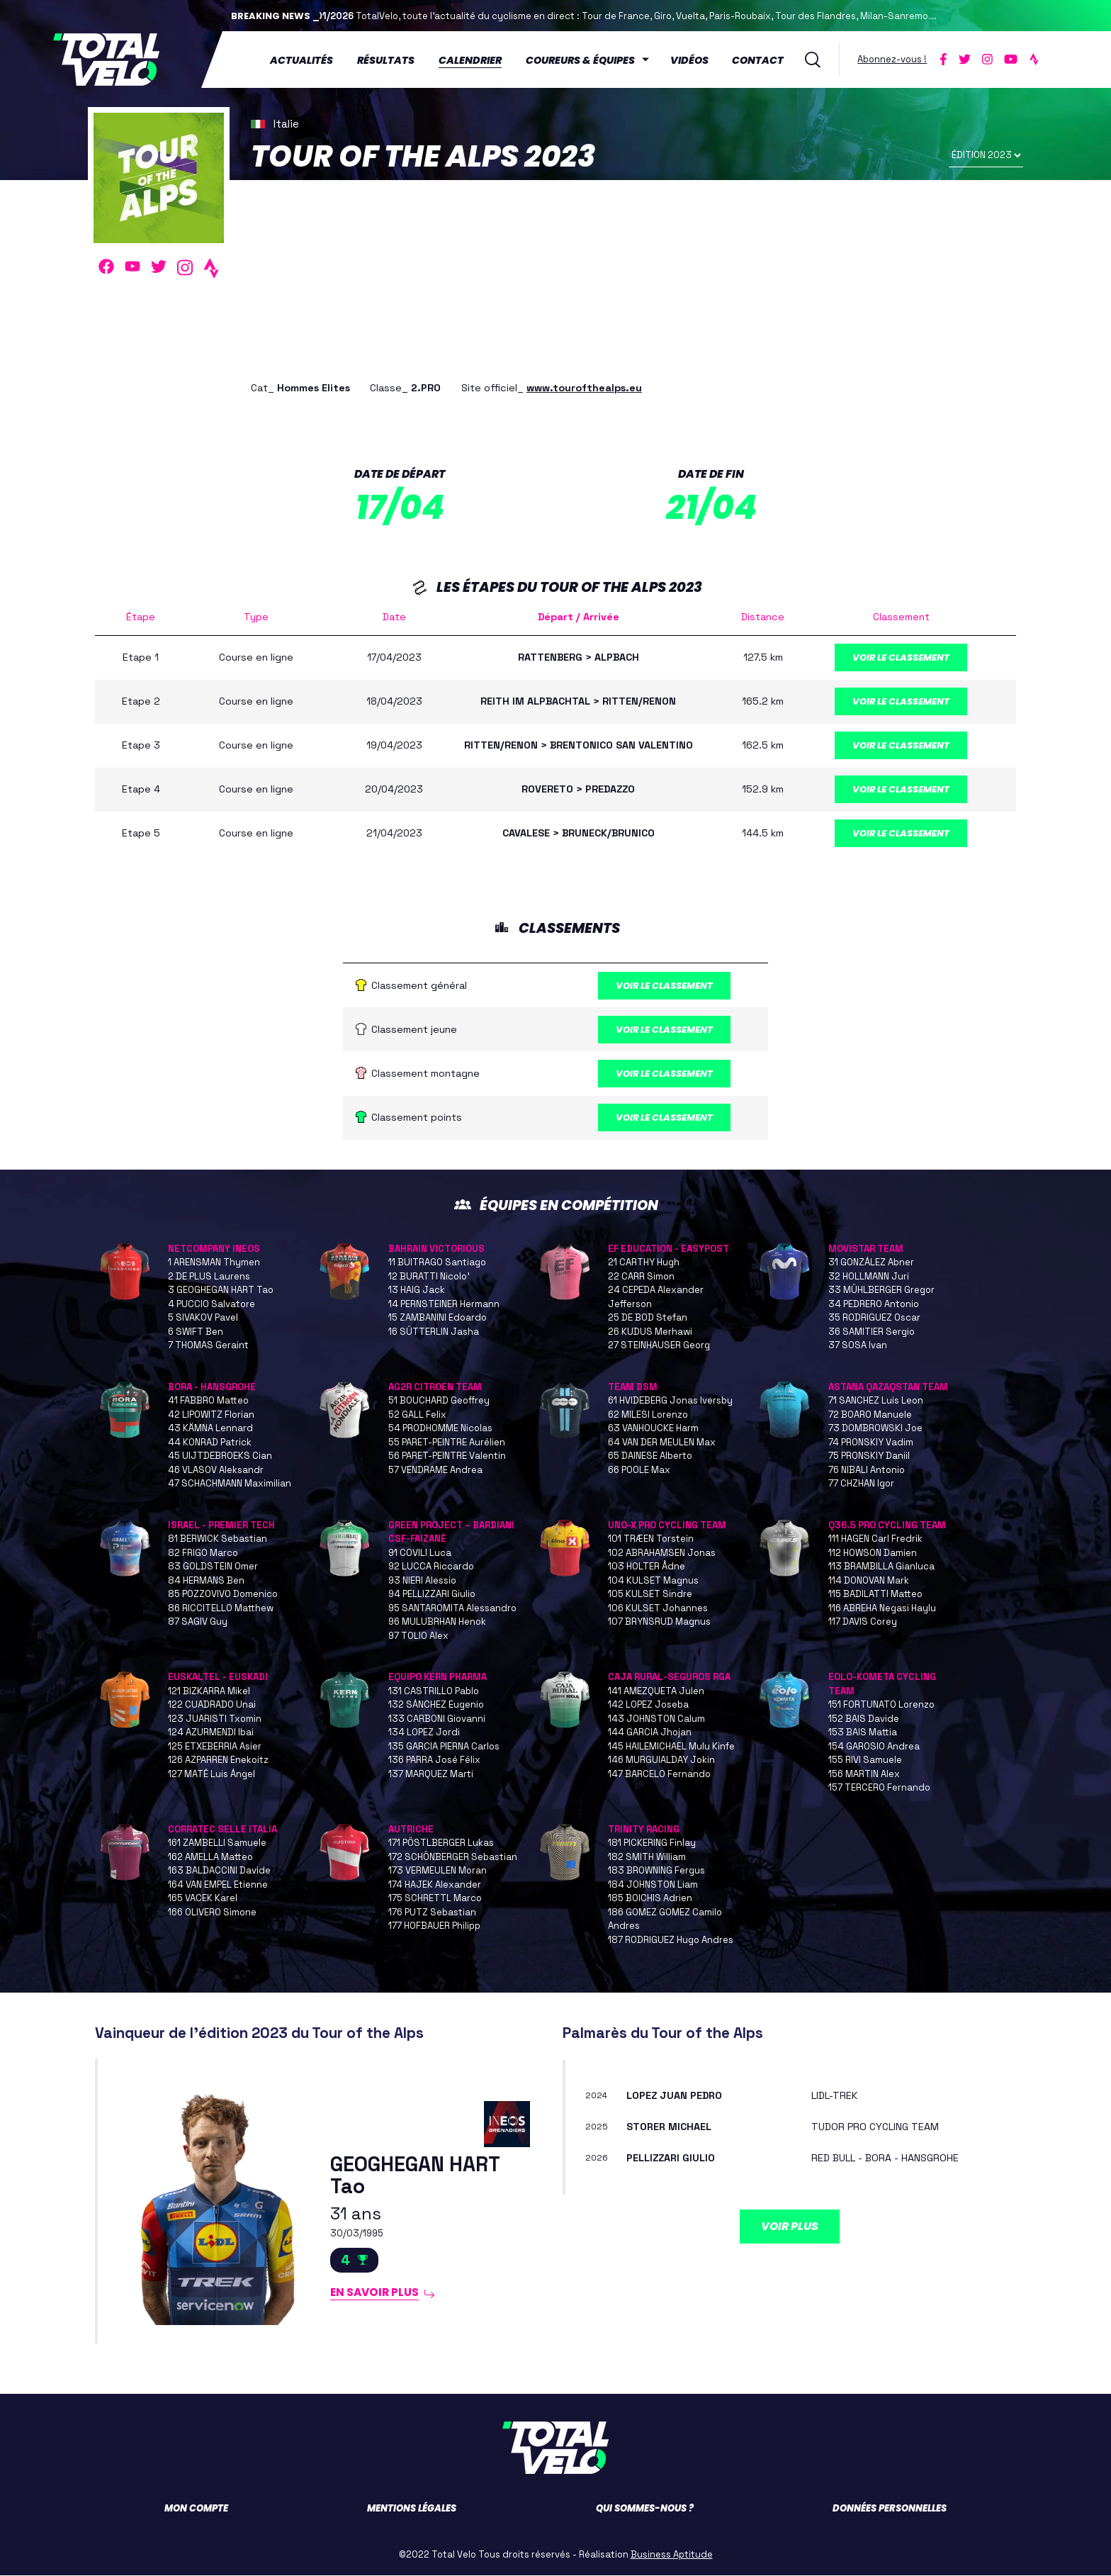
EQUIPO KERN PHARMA (437, 1678)
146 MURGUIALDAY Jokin (661, 1761)
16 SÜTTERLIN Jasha (433, 1332)
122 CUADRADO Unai (212, 1706)
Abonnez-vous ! (892, 59)
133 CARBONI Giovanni (436, 1719)
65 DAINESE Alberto (650, 1457)
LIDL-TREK (834, 2096)
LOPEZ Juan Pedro (674, 2096)
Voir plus (789, 2226)
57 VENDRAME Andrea (435, 1471)
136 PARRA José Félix (434, 1761)
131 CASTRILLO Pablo (433, 1692)
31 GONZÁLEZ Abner (871, 1264)
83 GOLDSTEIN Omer (213, 1568)
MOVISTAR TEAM (865, 1249)
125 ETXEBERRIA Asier (214, 1747)
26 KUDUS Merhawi (650, 1332)
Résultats (385, 60)
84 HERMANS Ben (206, 1581)
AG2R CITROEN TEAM (435, 1388)
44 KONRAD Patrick (210, 1443)
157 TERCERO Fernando (879, 1789)
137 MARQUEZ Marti (430, 1775)
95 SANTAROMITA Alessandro (452, 1609)
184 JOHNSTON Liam (653, 1885)
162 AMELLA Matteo (210, 1858)
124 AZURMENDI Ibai (211, 1733)
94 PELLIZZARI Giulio (431, 1595)
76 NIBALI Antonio (866, 1471)
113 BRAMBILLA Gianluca (881, 1568)
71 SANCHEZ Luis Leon (875, 1402)
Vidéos (689, 60)
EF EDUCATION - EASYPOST (668, 1249)
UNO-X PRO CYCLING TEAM (667, 1526)
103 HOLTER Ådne (646, 1568)
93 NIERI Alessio (422, 1581)
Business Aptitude (672, 2555)
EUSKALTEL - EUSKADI (218, 1678)
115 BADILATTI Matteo (875, 1595)
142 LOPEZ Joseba (648, 1706)
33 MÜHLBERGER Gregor (881, 1291)
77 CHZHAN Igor (861, 1485)
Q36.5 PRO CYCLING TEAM (887, 1526)
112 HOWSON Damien (872, 1553)
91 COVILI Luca (419, 1553)
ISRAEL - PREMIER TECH (221, 1526)
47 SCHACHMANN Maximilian (229, 1485)
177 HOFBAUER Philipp (434, 1927)
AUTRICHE (411, 1830)
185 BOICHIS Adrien (650, 1899)
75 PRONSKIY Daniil (869, 1457)
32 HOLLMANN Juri (868, 1277)
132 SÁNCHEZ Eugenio (436, 1706)
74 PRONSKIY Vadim (870, 1443)
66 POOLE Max (639, 1471)
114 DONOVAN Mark (868, 1581)
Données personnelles (890, 2509)
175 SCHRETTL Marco (435, 1899)
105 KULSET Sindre (650, 1595)
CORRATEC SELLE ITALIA (222, 1830)
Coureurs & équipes (580, 60)
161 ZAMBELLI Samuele (217, 1844)
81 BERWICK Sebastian (217, 1540)
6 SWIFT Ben (195, 1332)
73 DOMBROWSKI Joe (875, 1429)
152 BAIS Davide (863, 1719)
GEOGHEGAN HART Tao (415, 2176)
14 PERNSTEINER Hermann (444, 1305)
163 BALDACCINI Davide (219, 1872)
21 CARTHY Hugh (643, 1264)
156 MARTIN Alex (864, 1775)
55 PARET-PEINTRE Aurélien (446, 1443)
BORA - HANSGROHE (212, 1388)
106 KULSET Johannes (658, 1609)
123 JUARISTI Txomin (214, 1719)
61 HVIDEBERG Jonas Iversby (670, 1402)
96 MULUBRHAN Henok (437, 1623)
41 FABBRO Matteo (208, 1402)
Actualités (301, 60)
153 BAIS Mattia (862, 1733)
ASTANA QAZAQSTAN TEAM (888, 1388)
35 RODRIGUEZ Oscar (874, 1319)
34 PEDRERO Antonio (873, 1305)
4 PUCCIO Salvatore (211, 1305)
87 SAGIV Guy (197, 1623)
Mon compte (196, 2509)
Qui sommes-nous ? (645, 2509)
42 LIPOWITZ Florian (211, 1415)
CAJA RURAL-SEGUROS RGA (669, 1678)
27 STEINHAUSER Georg (659, 1346)
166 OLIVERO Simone (212, 1913)
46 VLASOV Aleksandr (216, 1471)
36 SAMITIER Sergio (871, 1332)
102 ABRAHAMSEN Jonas (662, 1553)
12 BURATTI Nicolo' (428, 1277)
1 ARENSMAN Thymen (214, 1264)
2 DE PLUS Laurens (209, 1277)
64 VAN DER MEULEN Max (662, 1443)
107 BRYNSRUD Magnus (659, 1623)
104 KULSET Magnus (653, 1581)
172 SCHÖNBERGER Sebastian (452, 1858)
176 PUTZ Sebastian (432, 1913)
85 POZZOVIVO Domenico (223, 1595)
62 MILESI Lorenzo (648, 1415)
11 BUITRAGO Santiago (437, 1264)
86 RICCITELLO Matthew (220, 1609)
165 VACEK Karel (202, 1899)
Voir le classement (901, 657)
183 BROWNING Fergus (656, 1872)
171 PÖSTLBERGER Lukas (441, 1844)
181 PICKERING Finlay (652, 1844)
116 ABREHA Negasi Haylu (882, 1609)
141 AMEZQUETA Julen (656, 1692)
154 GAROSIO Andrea (874, 1747)
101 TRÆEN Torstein (651, 1540)
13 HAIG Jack (416, 1291)
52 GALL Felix (417, 1415)
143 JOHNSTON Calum (656, 1719)
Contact (758, 60)
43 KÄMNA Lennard (210, 1429)
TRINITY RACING (643, 1830)
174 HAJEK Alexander (434, 1885)
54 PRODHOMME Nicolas (440, 1429)
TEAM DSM (633, 1388)
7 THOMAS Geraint (208, 1346)
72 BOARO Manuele (870, 1415)
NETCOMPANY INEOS (214, 1249)
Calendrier (470, 60)
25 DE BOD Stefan (647, 1319)
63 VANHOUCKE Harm (653, 1429)
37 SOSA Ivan (857, 1346)
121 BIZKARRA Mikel (209, 1692)
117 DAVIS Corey (862, 1623)
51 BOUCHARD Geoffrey (439, 1402)
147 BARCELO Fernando (659, 1775)
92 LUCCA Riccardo (431, 1568)
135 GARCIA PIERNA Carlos (444, 1747)
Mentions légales (411, 2509)
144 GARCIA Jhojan (650, 1733)
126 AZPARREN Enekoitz (218, 1761)
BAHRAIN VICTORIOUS (436, 1249)
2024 (596, 2096)
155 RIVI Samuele (865, 1761)
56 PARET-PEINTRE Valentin (447, 1457)
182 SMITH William (647, 1858)
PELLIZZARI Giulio (670, 2158)
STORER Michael (668, 2127)
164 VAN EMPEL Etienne (218, 1885)
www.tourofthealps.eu (584, 387)
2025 (596, 2127)
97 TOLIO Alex (418, 1636)
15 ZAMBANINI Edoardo (437, 1319)
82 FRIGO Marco (203, 1553)
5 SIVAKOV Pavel (203, 1319)
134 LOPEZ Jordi (424, 1733)
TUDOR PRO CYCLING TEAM (875, 2127)
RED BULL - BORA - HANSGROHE (885, 2158)
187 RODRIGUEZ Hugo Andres (670, 1940)
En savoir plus (374, 2292)
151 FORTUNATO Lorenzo (881, 1706)
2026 (596, 2159)
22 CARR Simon (641, 1277)
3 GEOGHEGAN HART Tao (220, 1291)
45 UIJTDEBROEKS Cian (220, 1457)
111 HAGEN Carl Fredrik (875, 1540)
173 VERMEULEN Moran (437, 1872)
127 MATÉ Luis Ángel (211, 1775)
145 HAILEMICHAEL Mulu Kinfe (671, 1747)
